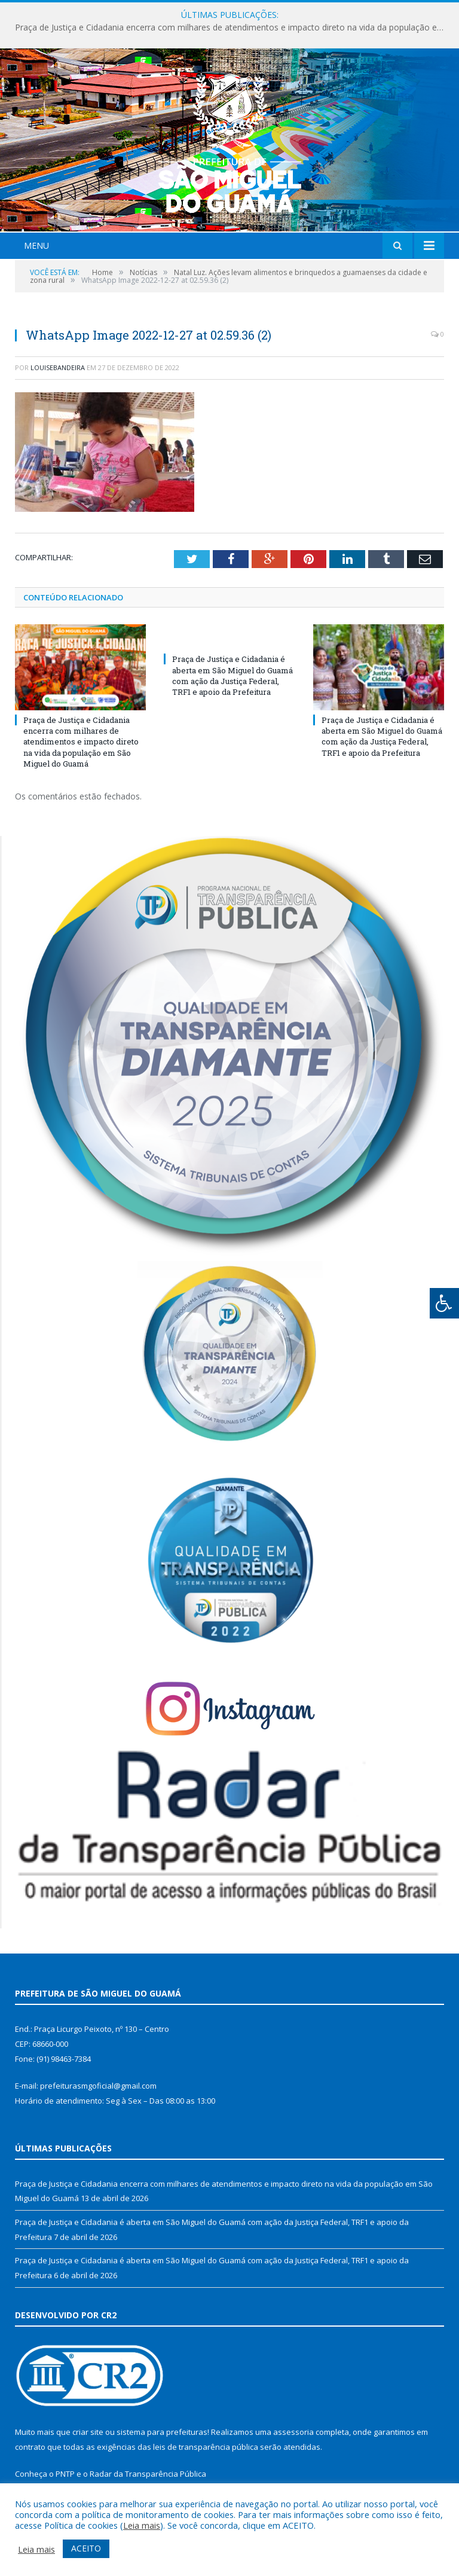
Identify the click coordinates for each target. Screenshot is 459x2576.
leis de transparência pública (205, 2446)
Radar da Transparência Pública (148, 2473)
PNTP (65, 2473)
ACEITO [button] (86, 2548)
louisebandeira (57, 367)
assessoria (293, 2432)
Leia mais (141, 2525)
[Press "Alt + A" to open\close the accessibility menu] (444, 1303)
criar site (87, 2432)
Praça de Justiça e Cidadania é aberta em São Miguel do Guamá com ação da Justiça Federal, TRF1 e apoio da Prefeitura (232, 675)
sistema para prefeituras (162, 2432)
